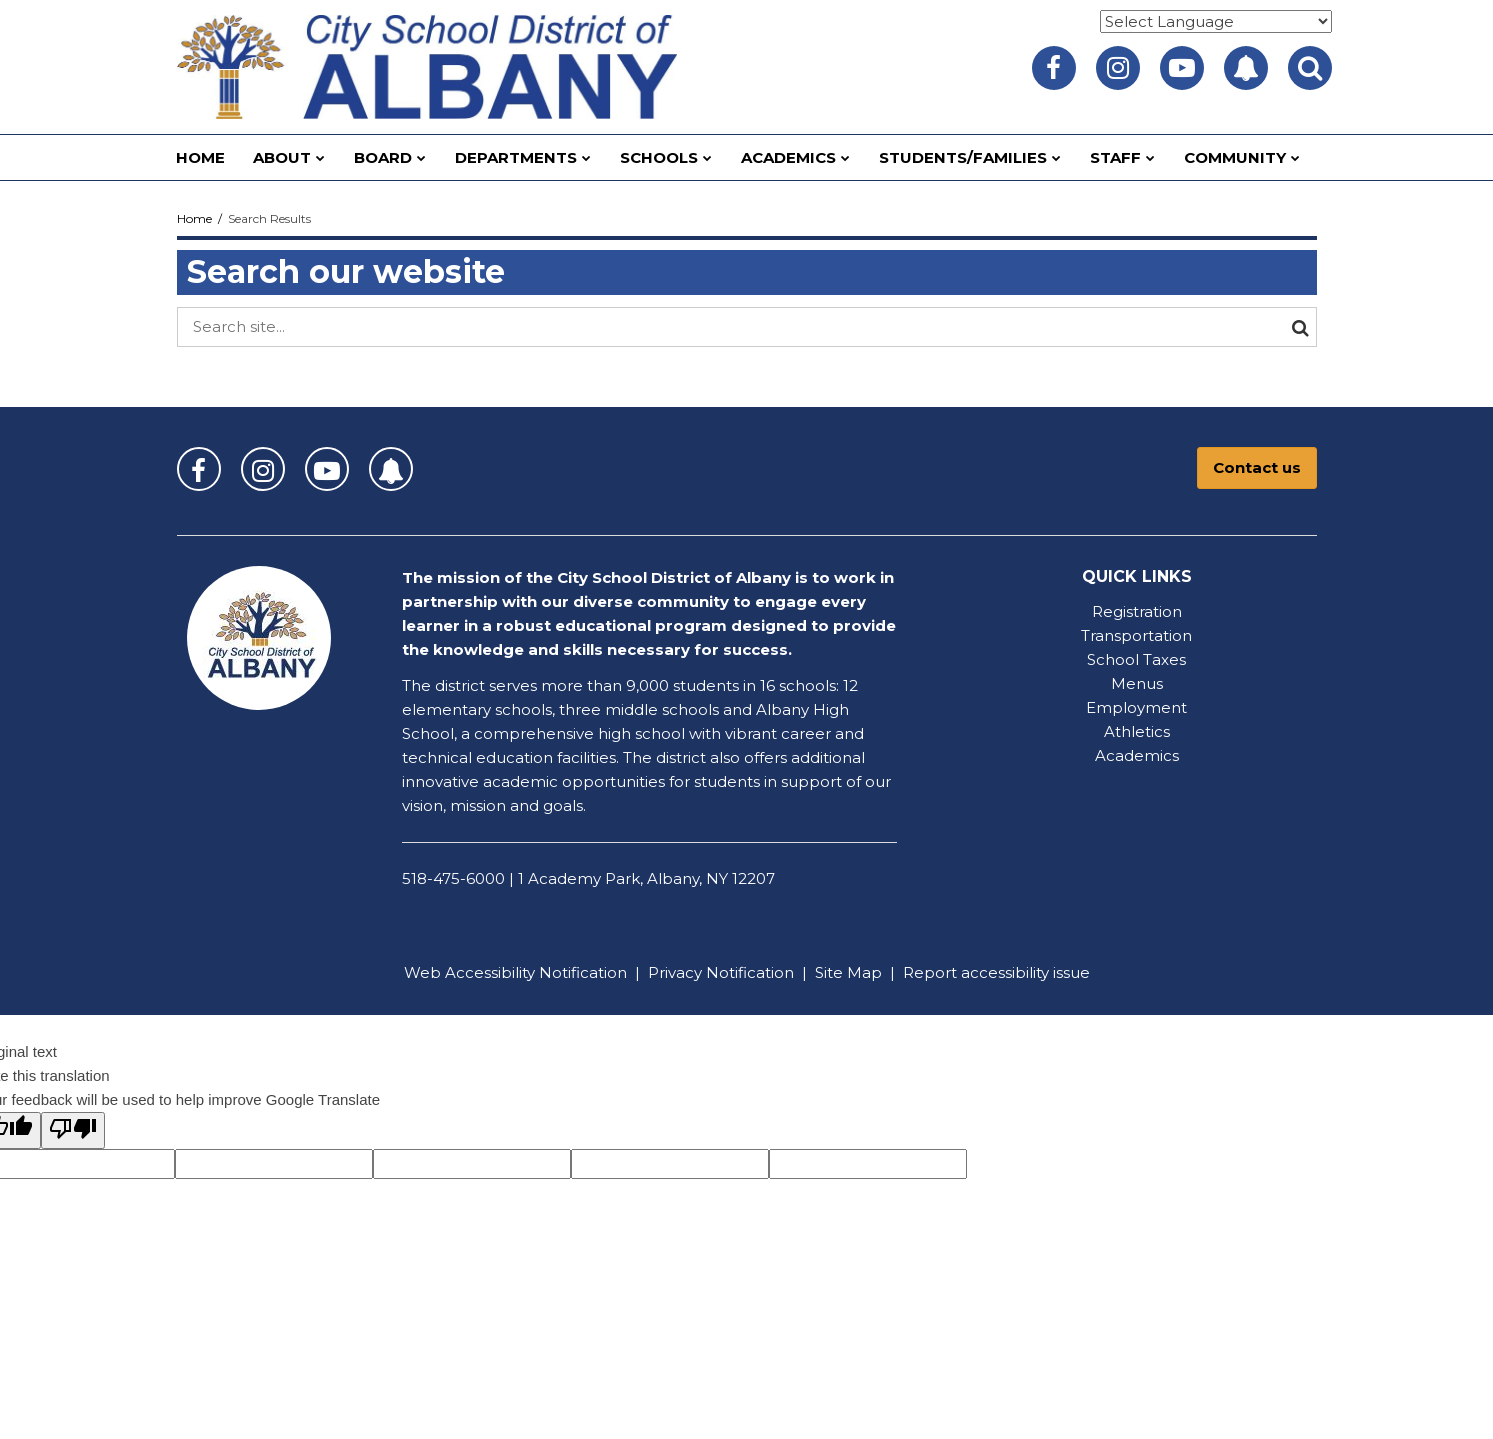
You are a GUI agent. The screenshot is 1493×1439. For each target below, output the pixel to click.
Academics (1137, 755)
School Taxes (1136, 659)
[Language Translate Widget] (1216, 21)
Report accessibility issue (996, 972)
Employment (1136, 707)
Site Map (848, 972)
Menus (1137, 683)
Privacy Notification (721, 972)
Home (194, 218)
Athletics (1137, 731)
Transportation (1136, 635)
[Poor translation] (73, 1130)
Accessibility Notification (536, 972)
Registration (1137, 611)
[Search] (1297, 327)
